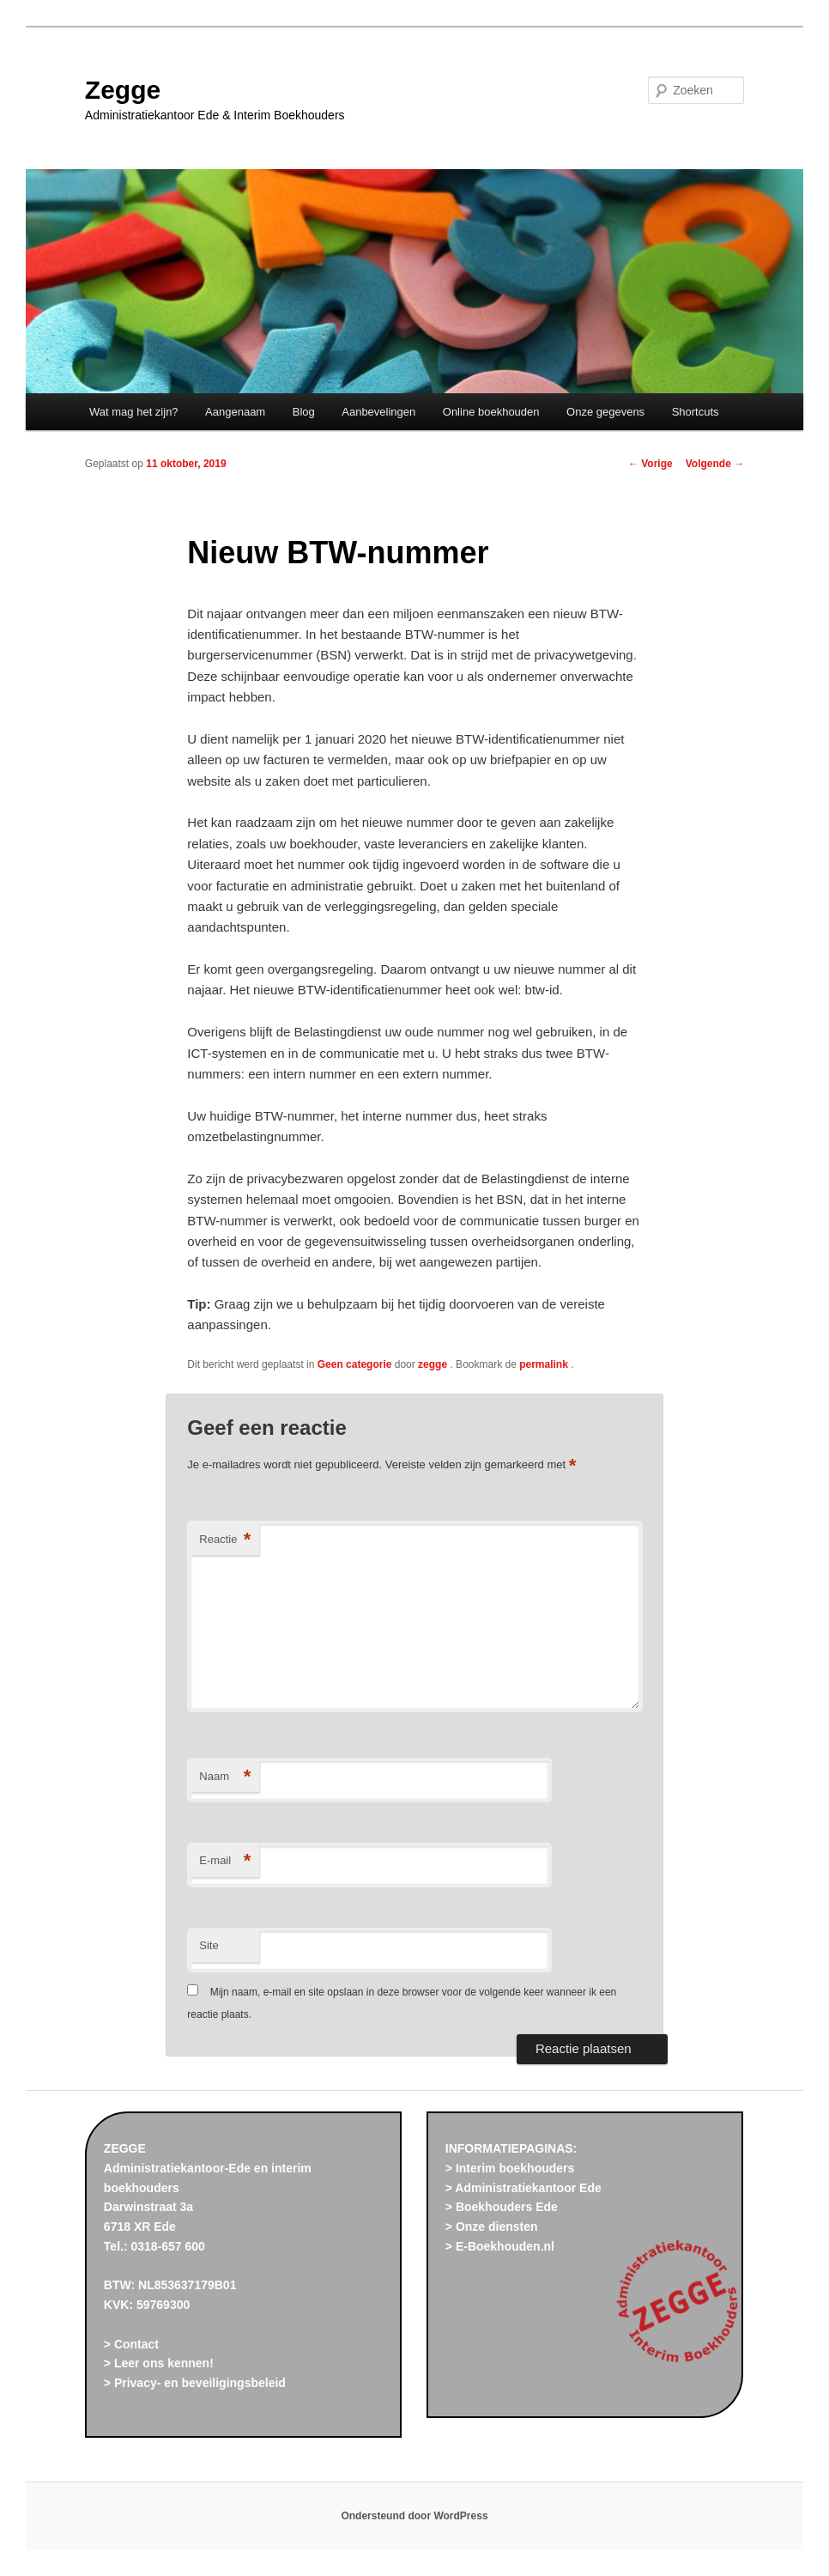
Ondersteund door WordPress (414, 2516)
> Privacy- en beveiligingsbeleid (195, 2383)
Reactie (225, 1540)
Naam (225, 1777)
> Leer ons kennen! (159, 2363)
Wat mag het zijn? (134, 411)
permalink (545, 1364)
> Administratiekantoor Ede (523, 2188)
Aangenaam (235, 411)
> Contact (131, 2344)
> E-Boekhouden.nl (499, 2246)
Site (208, 1945)
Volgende (715, 464)
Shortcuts (695, 411)
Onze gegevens (605, 411)
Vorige (650, 464)
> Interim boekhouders (510, 2168)
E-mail (225, 1861)
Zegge (122, 90)
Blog (304, 411)
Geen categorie (355, 1364)
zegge (434, 1364)
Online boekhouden (491, 411)
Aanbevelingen (378, 411)
